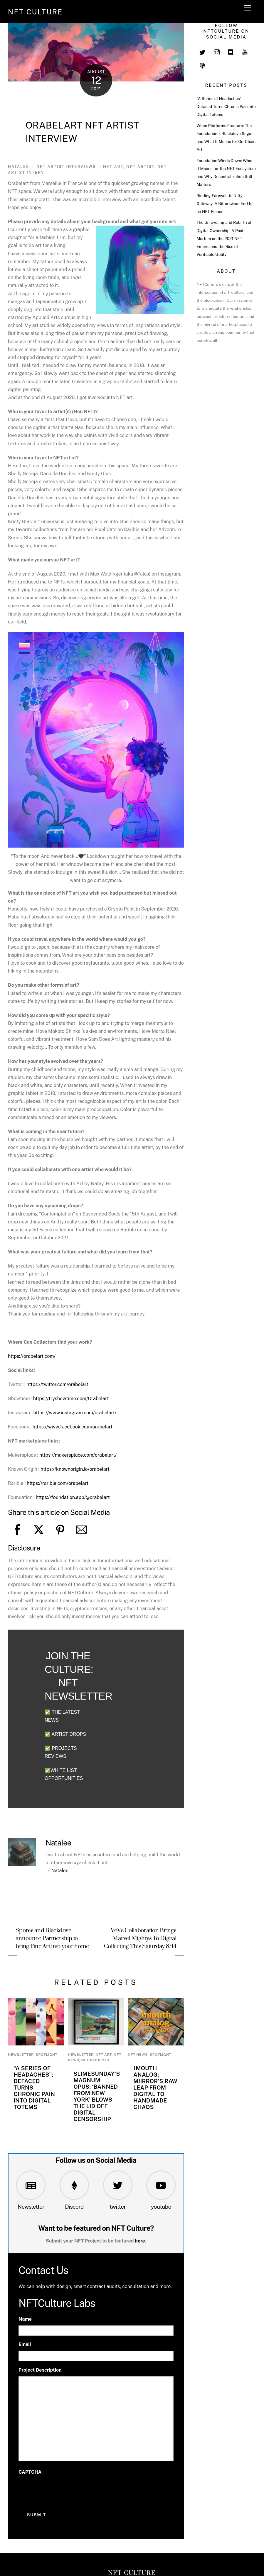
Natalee (18, 166)
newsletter (21, 2055)
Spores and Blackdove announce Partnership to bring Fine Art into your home (52, 1939)
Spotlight (47, 2055)
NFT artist (140, 166)
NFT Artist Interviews (66, 166)
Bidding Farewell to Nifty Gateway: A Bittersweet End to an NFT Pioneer (224, 203)
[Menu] (247, 8)
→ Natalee (57, 1870)
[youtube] (245, 51)
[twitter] (202, 51)
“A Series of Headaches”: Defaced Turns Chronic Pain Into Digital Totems (225, 106)
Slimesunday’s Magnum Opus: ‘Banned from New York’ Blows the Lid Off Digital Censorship (96, 2096)
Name (25, 2319)
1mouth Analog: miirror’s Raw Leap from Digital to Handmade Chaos (155, 2087)
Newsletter (31, 2206)
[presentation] (63, 2489)
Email (25, 2344)
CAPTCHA (30, 2472)
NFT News (138, 2055)
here (140, 2241)
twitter (118, 2206)
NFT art (113, 166)
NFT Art (104, 2055)
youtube (161, 2206)
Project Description (40, 2370)
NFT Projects (95, 2060)
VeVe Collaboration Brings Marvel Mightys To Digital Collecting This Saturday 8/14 (140, 1939)
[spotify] (202, 65)
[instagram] (217, 51)
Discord (74, 2206)
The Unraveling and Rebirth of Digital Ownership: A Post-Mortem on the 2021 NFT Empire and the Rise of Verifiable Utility (223, 238)
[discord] (231, 51)
